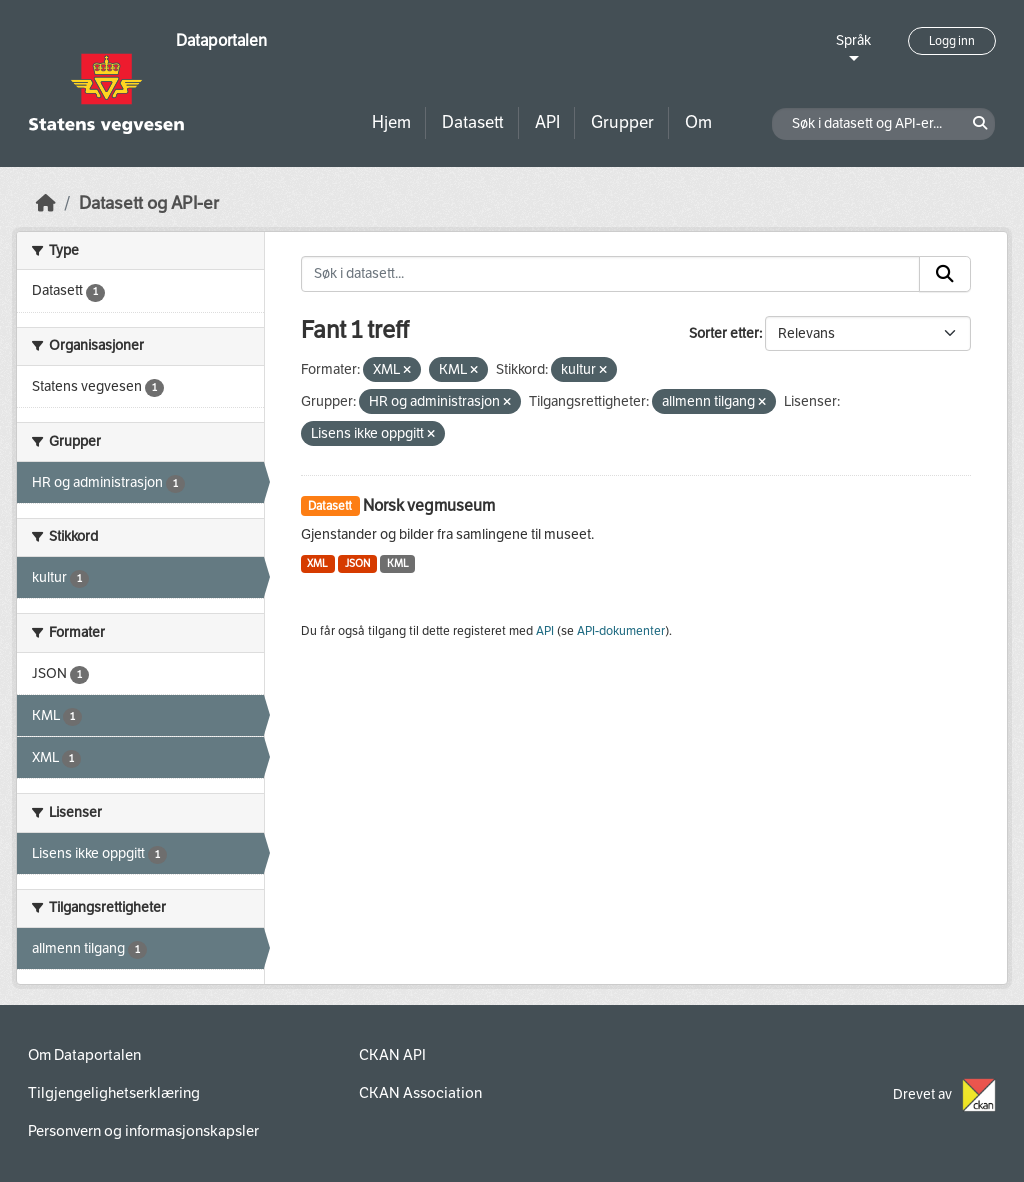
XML (317, 563)
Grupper (622, 122)
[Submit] (945, 274)
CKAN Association (420, 1093)
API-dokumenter (621, 631)
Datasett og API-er (149, 203)
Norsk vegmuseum (429, 505)
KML (398, 563)
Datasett (473, 122)
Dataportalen (221, 40)
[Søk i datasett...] (611, 274)
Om (698, 122)
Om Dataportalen (84, 1055)
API (547, 122)
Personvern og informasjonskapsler (143, 1131)
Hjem (391, 122)
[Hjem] (46, 203)
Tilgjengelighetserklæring (114, 1093)
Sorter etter (724, 333)
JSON (357, 563)
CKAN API (392, 1055)
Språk (853, 40)
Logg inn (952, 41)
